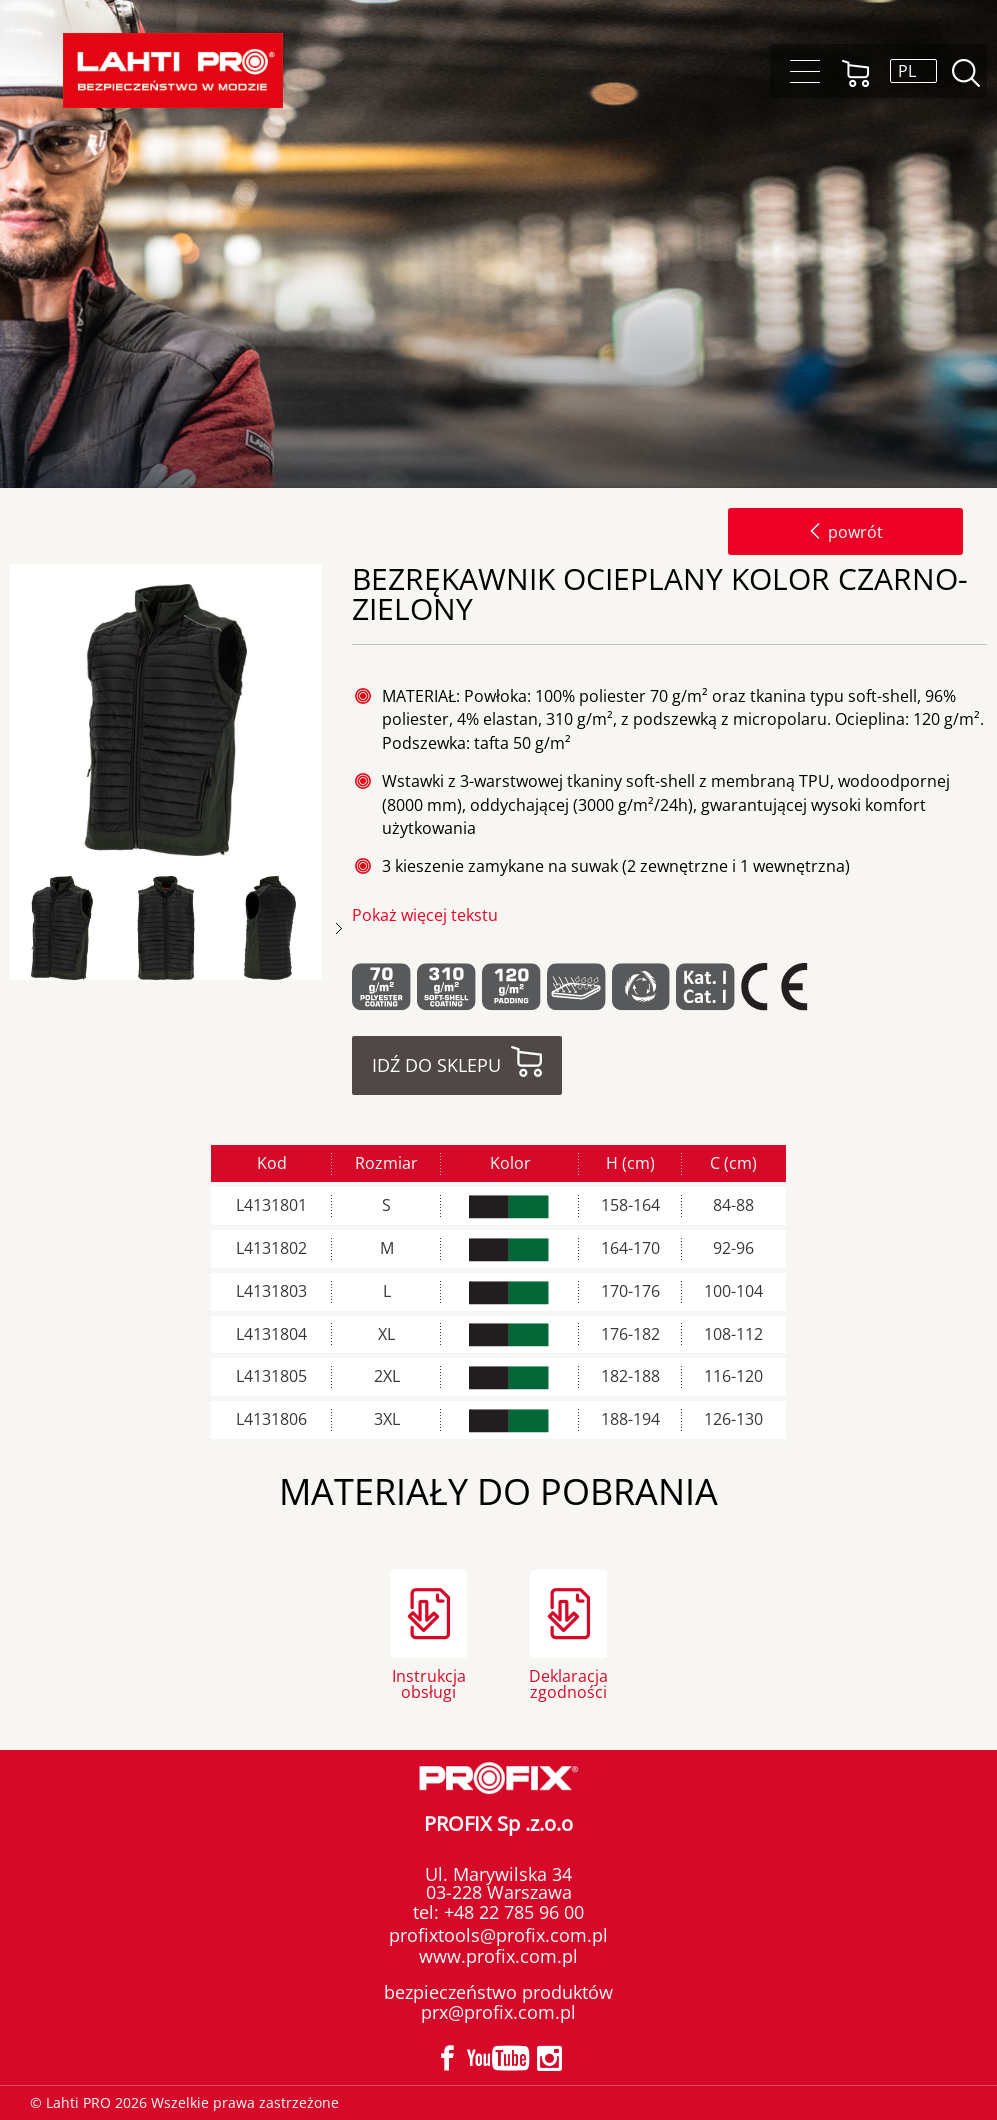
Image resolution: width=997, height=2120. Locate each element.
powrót (845, 532)
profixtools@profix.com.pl (498, 1935)
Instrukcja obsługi (429, 1682)
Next (339, 928)
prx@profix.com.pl (498, 2012)
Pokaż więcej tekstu (425, 915)
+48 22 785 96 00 (511, 1912)
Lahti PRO (173, 70)
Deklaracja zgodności (568, 1682)
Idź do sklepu (436, 1065)
